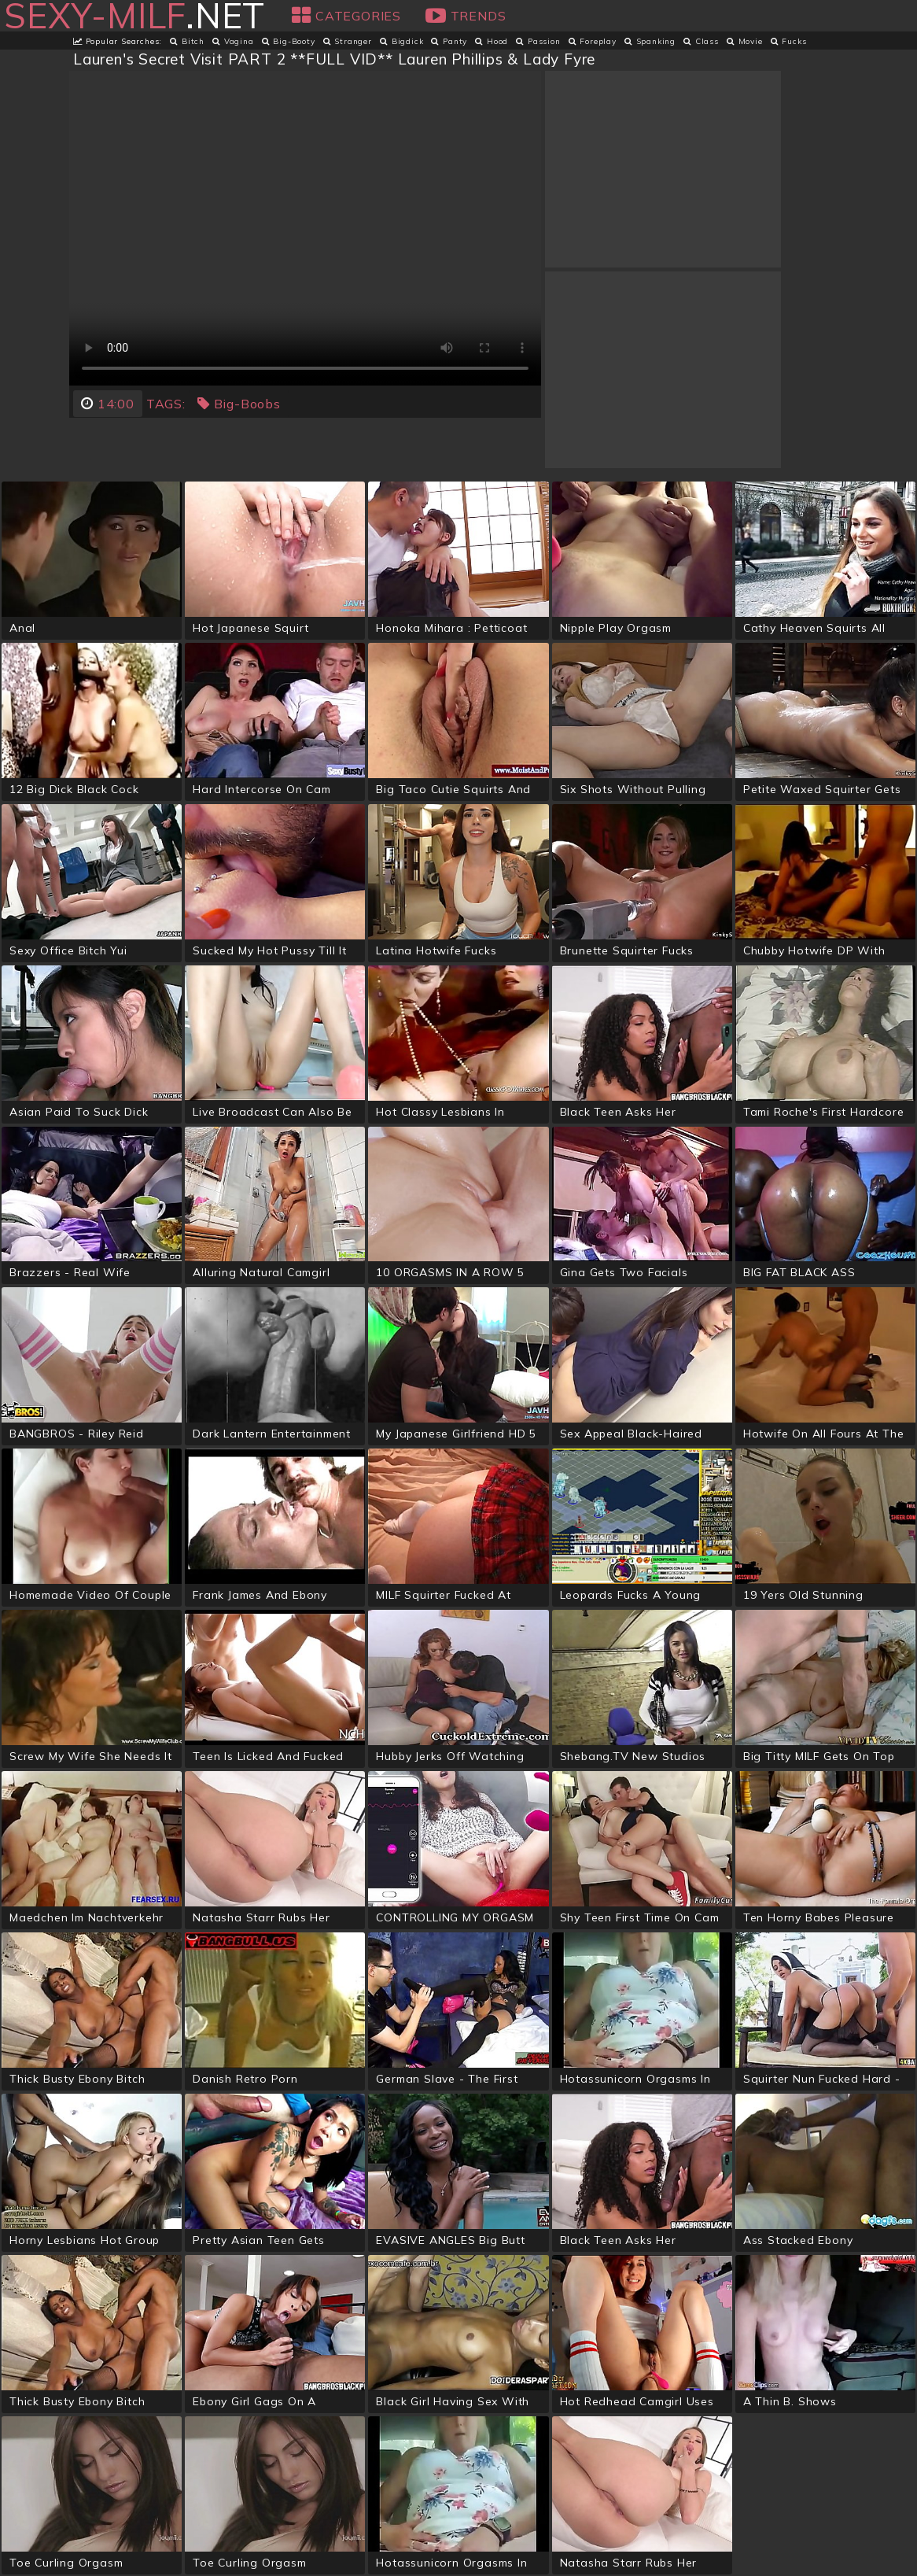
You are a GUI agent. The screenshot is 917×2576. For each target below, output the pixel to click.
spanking (650, 41)
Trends (465, 16)
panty (449, 41)
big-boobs (239, 403)
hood (491, 41)
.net (134, 15)
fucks (789, 41)
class (701, 41)
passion (538, 41)
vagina (233, 41)
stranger (347, 41)
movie (745, 41)
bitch (187, 41)
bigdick (401, 41)
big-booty (288, 41)
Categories (346, 16)
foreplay (593, 41)
